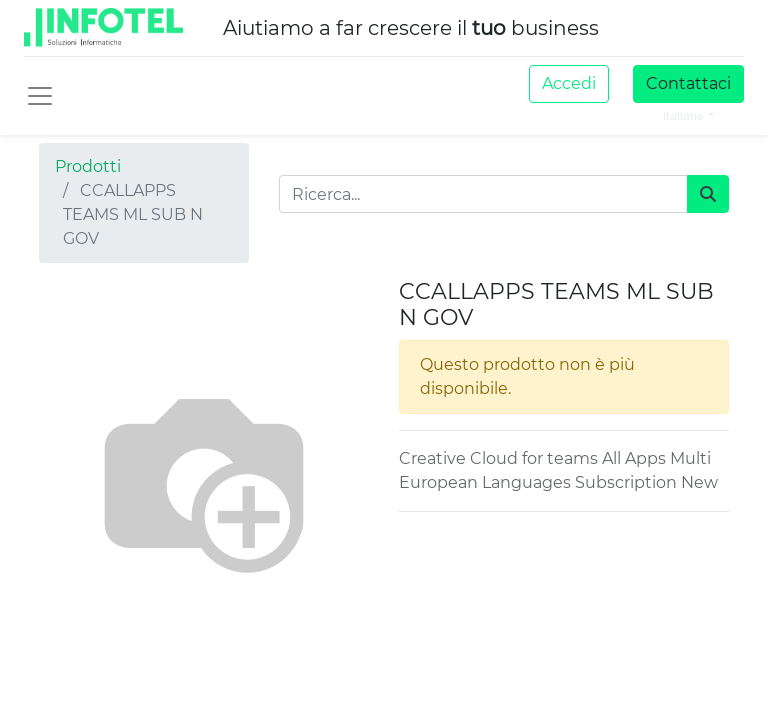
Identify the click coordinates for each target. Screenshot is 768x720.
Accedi (569, 83)
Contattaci (688, 83)
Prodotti (88, 166)
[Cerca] (708, 194)
